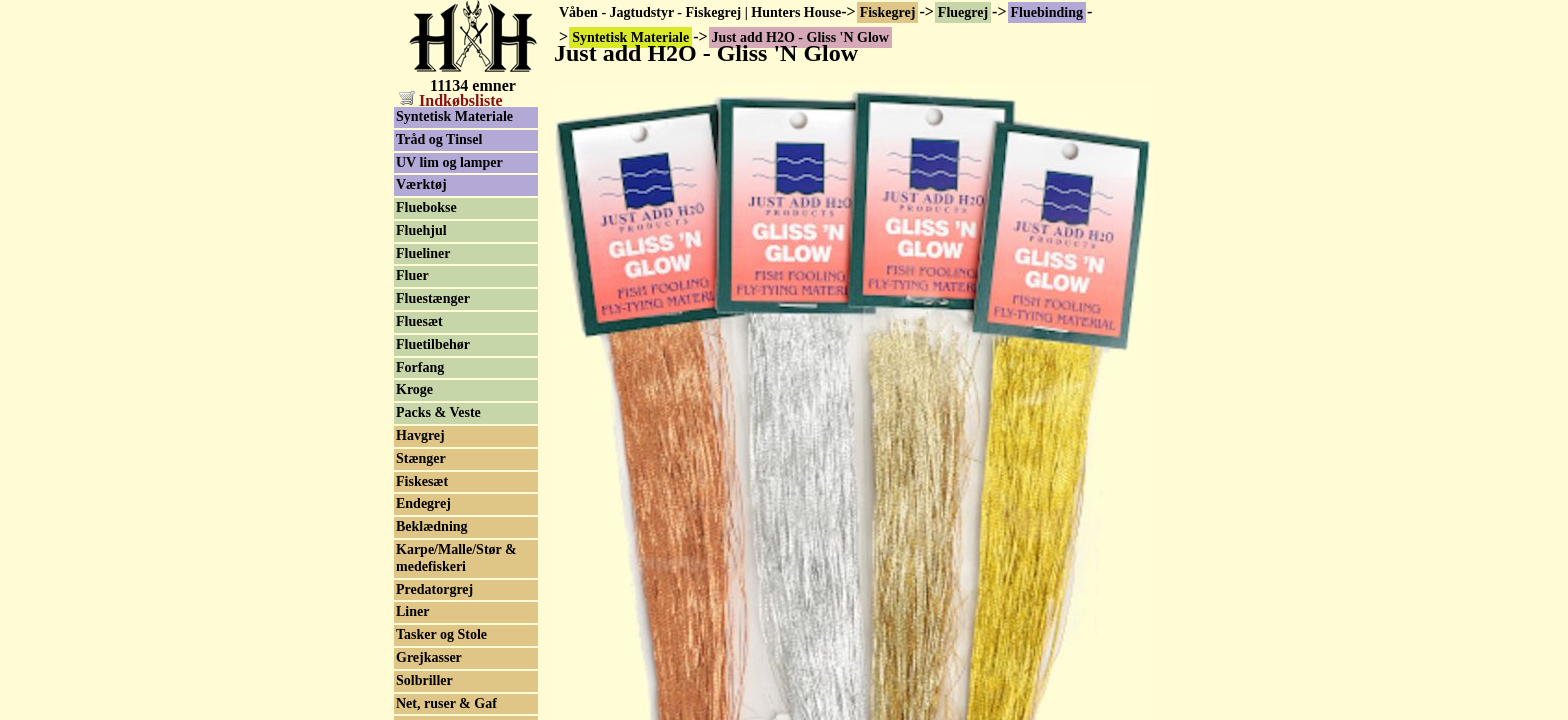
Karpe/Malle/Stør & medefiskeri (456, 558)
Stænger (421, 458)
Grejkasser (429, 657)
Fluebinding (1047, 12)
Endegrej (423, 503)
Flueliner (423, 253)
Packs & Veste (438, 412)
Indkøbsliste (451, 100)
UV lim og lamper (449, 162)
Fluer (412, 275)
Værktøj (421, 184)
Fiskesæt (422, 481)
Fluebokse (426, 207)
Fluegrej (963, 12)
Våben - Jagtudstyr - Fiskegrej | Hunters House (700, 12)
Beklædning (432, 526)
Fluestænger (433, 298)
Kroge (414, 389)
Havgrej (420, 435)
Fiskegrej (888, 12)
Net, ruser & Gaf (446, 703)
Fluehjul (421, 230)
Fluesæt (419, 321)
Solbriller (424, 680)
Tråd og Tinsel (439, 139)
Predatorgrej (434, 589)
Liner (412, 611)
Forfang (420, 367)
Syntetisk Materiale (454, 116)
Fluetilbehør (433, 344)
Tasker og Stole (441, 634)
